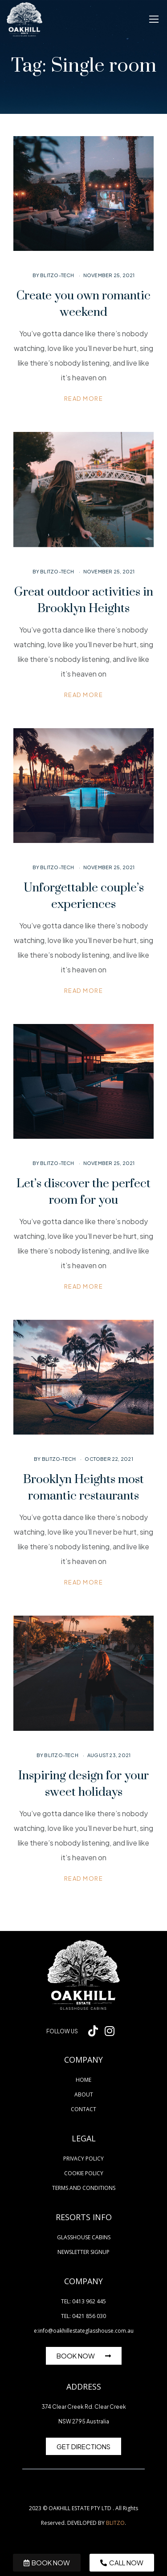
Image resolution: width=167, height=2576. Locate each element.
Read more (83, 398)
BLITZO (115, 2523)
